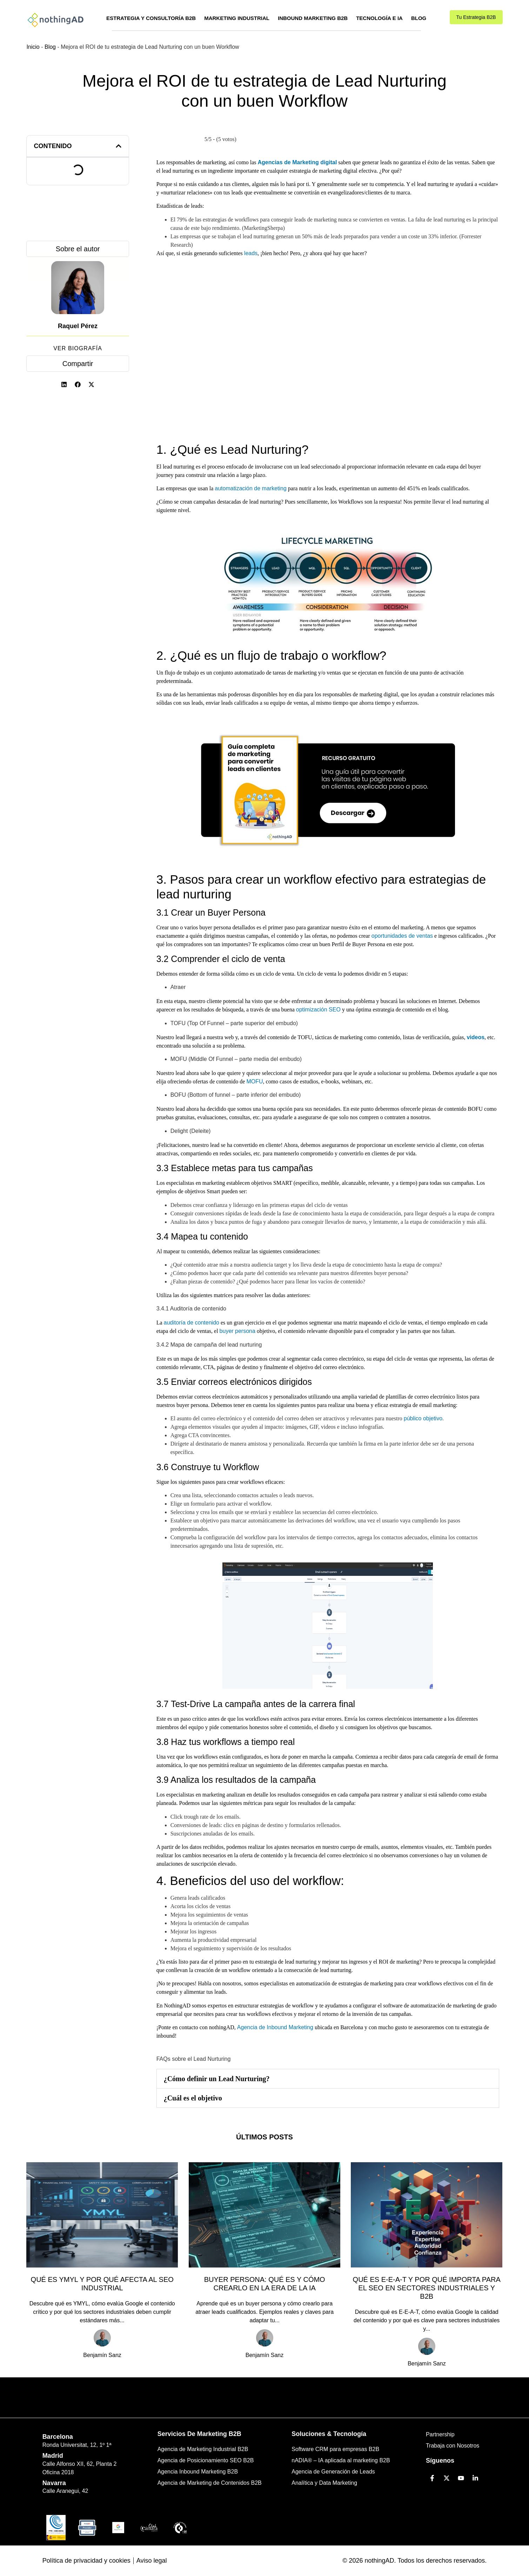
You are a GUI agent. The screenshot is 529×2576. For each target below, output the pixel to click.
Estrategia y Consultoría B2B (151, 18)
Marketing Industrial (236, 18)
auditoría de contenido (191, 1323)
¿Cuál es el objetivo (193, 2098)
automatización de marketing (251, 488)
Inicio (32, 47)
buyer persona (237, 1331)
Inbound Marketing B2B (313, 18)
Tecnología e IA (379, 18)
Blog (418, 18)
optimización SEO (318, 1010)
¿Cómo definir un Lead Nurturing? (217, 2079)
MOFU (254, 1081)
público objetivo (423, 1418)
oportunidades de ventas (402, 936)
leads (250, 253)
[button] (118, 146)
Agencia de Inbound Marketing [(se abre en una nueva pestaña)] (276, 2027)
